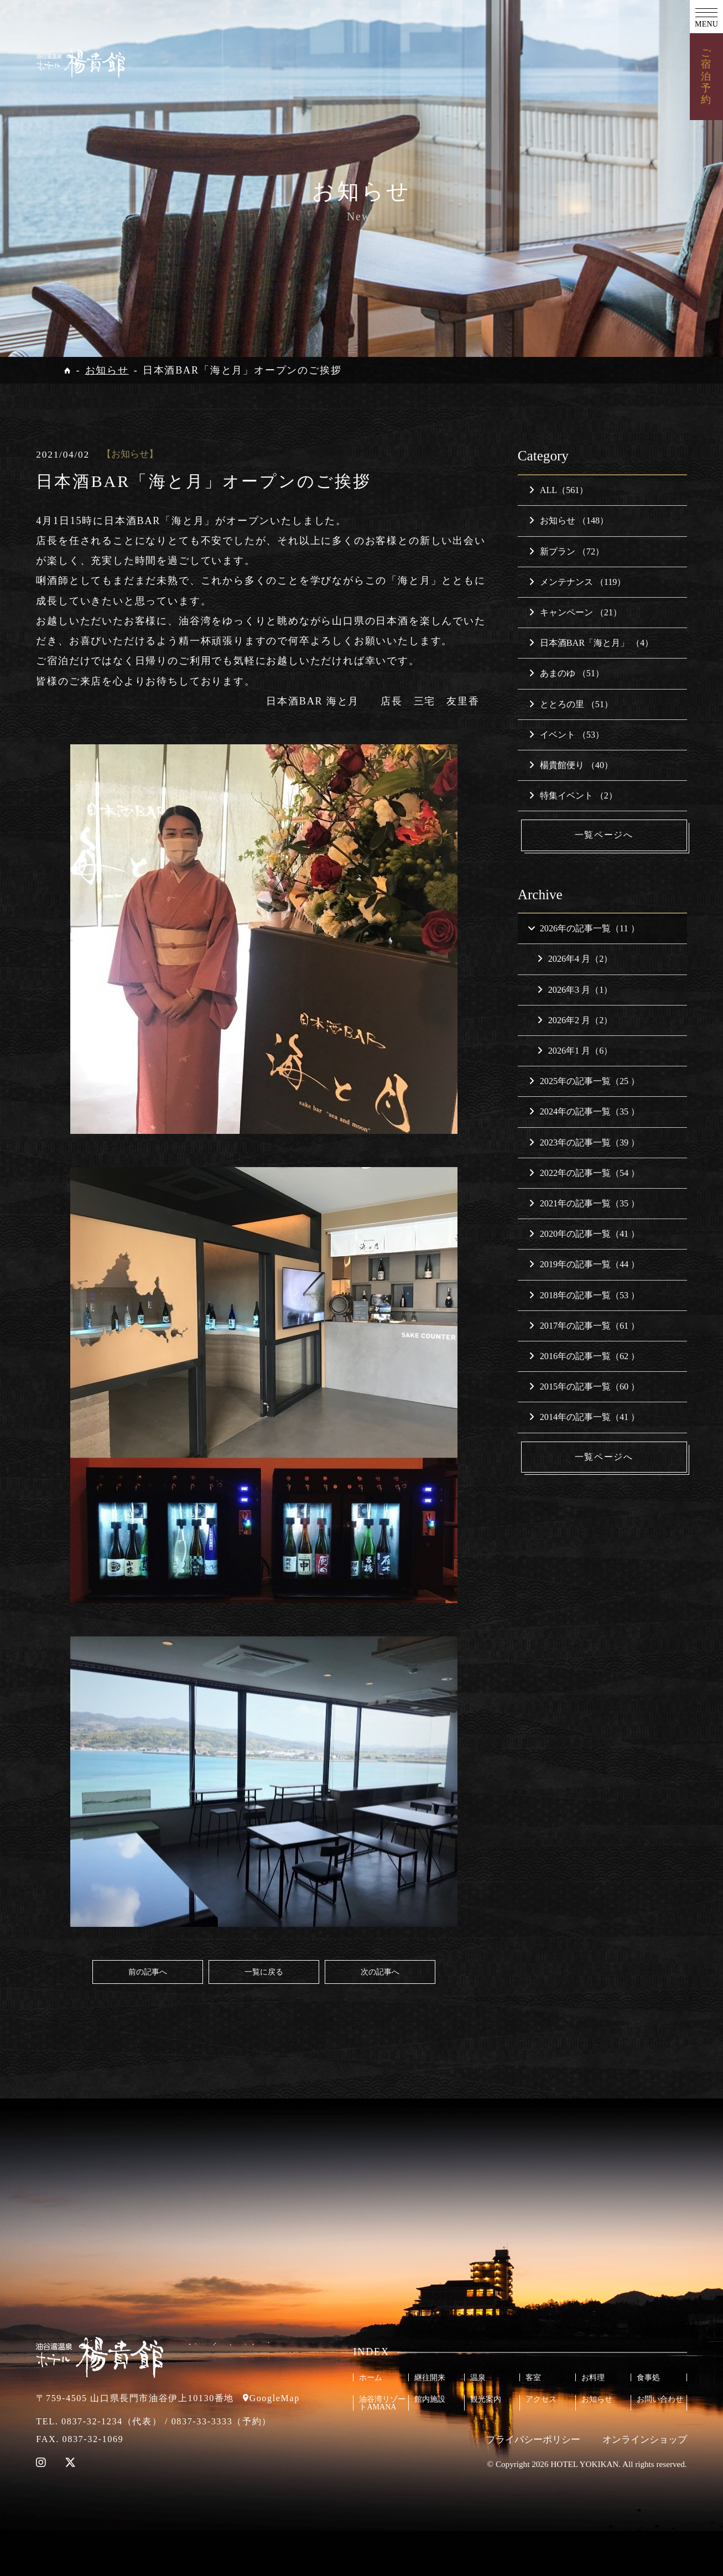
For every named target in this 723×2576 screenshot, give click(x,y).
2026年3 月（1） (574, 989)
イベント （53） (566, 734)
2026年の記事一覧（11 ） (583, 928)
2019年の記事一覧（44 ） (584, 1264)
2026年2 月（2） (574, 1020)
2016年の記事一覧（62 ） (584, 1356)
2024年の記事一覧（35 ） (584, 1112)
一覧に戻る (264, 1971)
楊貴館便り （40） (571, 765)
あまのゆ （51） (566, 673)
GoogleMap (274, 2398)
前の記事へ (147, 1971)
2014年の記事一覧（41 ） (584, 1417)
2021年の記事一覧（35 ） (584, 1203)
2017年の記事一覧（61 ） (584, 1325)
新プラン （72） (566, 551)
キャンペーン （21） (575, 612)
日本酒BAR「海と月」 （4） (591, 642)
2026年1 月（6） (574, 1050)
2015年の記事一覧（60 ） (584, 1386)
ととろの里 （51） (571, 704)
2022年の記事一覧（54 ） (584, 1173)
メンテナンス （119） (577, 582)
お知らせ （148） (568, 520)
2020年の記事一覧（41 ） (584, 1233)
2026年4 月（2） (574, 959)
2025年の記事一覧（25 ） (584, 1081)
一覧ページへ (604, 834)
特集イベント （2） (573, 795)
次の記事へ (380, 1971)
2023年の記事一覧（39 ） (584, 1142)
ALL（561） (559, 490)
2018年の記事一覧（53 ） (584, 1295)
